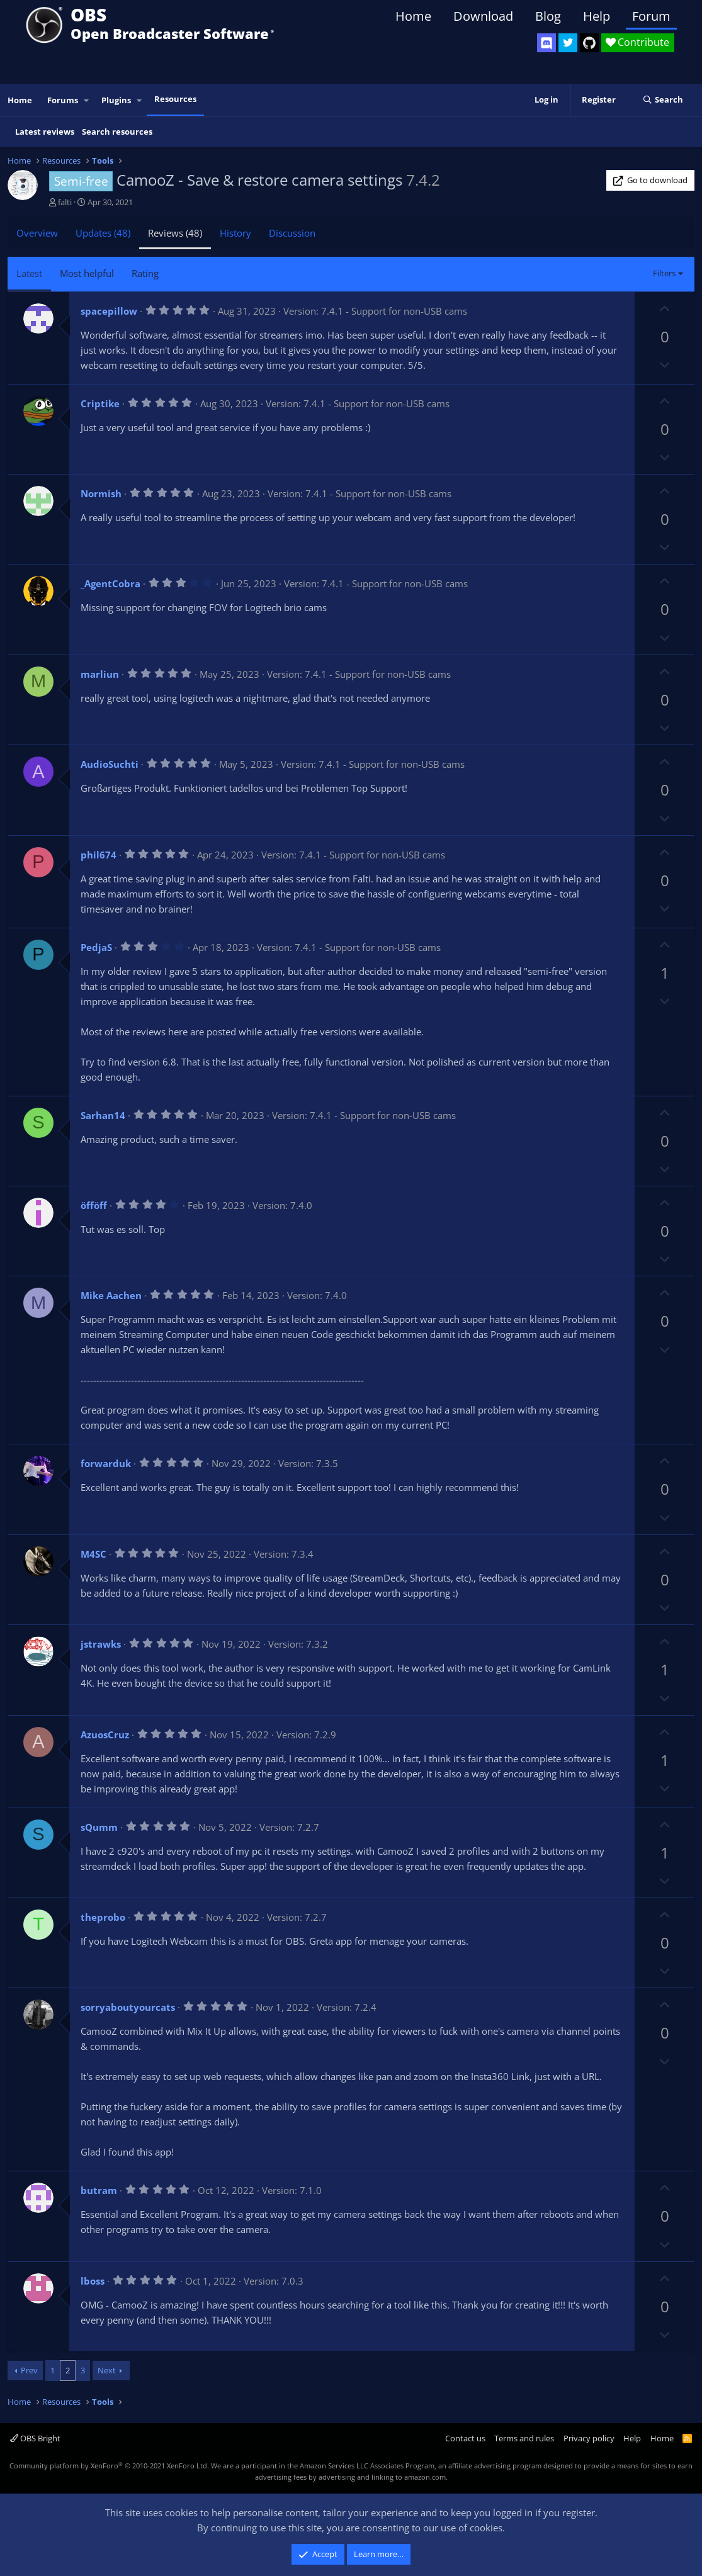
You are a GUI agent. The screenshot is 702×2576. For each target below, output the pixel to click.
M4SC (93, 1554)
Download (483, 16)
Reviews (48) (175, 233)
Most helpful (87, 273)
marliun (100, 674)
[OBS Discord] (546, 42)
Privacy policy (588, 2438)
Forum (651, 16)
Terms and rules (524, 2438)
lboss (93, 2281)
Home (413, 16)
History (235, 233)
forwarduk (106, 1463)
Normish (101, 493)
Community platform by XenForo (109, 2465)
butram (99, 2190)
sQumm (99, 1827)
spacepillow (109, 311)
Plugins (116, 100)
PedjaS (96, 947)
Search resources (117, 131)
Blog (548, 16)
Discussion (292, 233)
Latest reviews (44, 131)
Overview (37, 233)
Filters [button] (664, 273)
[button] (86, 100)
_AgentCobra (110, 583)
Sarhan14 (103, 1115)
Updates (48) (103, 233)
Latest (29, 273)
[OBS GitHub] (589, 42)
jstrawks (101, 1644)
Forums (62, 100)
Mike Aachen (111, 1295)
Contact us (465, 2438)
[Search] (662, 100)
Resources (175, 98)
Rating (145, 273)
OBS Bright (35, 2438)
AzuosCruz (105, 1734)
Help (596, 16)
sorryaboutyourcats (128, 2007)
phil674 (98, 854)
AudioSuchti (110, 764)
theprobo (103, 1917)
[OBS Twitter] (567, 42)
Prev (29, 2370)
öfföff (94, 1205)
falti (65, 202)
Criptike (100, 403)
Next (107, 2370)
